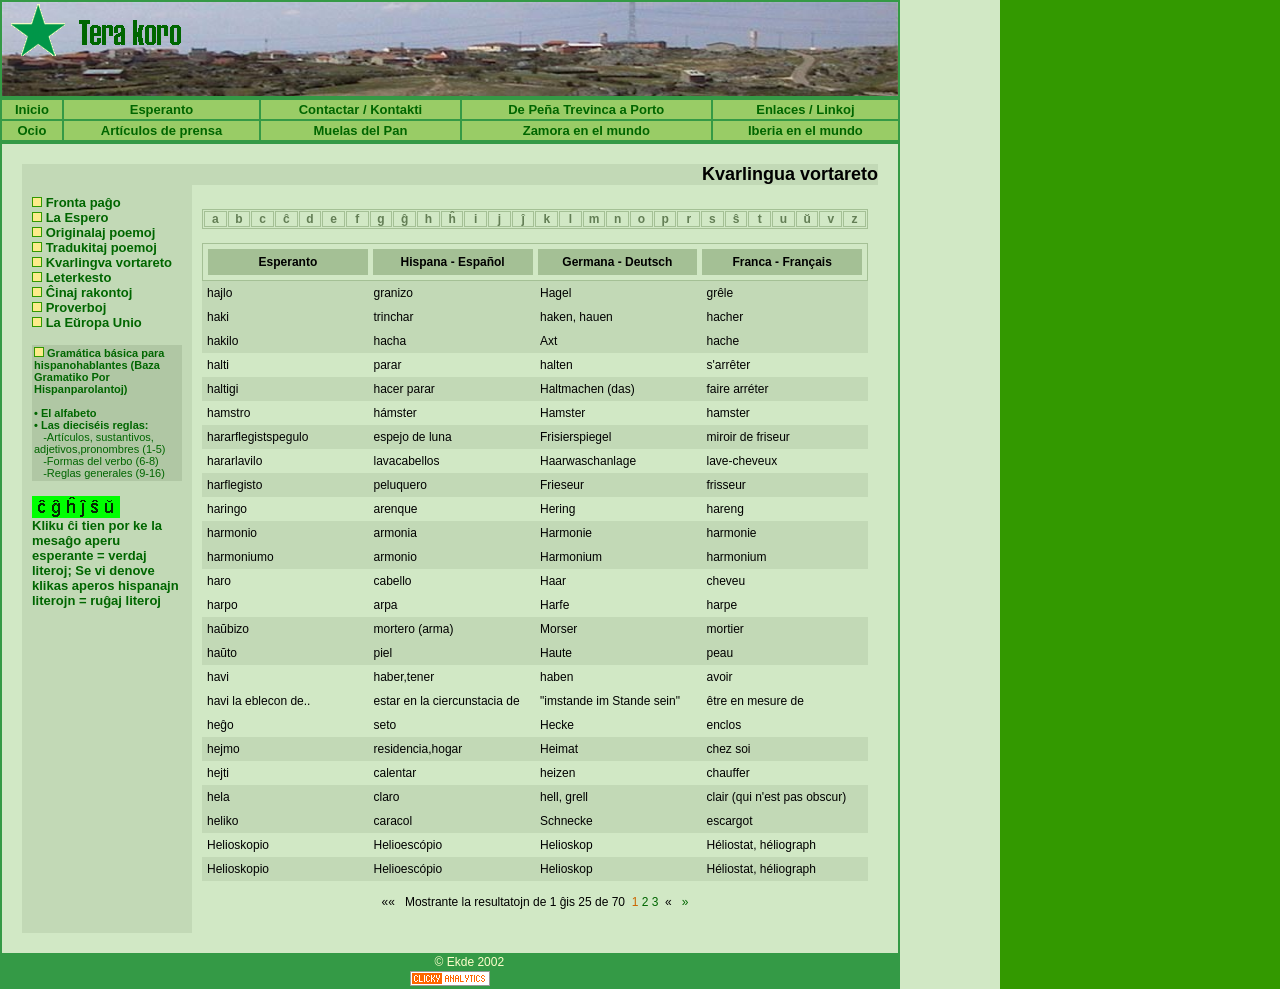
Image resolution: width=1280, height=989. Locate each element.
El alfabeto (69, 413)
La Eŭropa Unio (94, 322)
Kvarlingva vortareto (109, 262)
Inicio (32, 109)
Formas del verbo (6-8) (103, 461)
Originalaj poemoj (101, 232)
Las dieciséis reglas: (95, 425)
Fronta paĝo (83, 202)
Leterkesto (79, 277)
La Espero (77, 217)
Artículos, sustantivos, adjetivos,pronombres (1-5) (99, 443)
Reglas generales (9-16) (106, 473)
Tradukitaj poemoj (101, 247)
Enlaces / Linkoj (805, 109)
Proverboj (76, 307)
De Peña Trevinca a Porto (586, 109)
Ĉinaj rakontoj (89, 292)
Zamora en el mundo (586, 130)
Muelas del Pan (360, 130)
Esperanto (162, 109)
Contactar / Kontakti (361, 109)
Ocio (31, 130)
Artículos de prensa (161, 130)
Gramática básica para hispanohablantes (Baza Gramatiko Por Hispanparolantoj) (99, 371)
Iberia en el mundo (805, 130)
